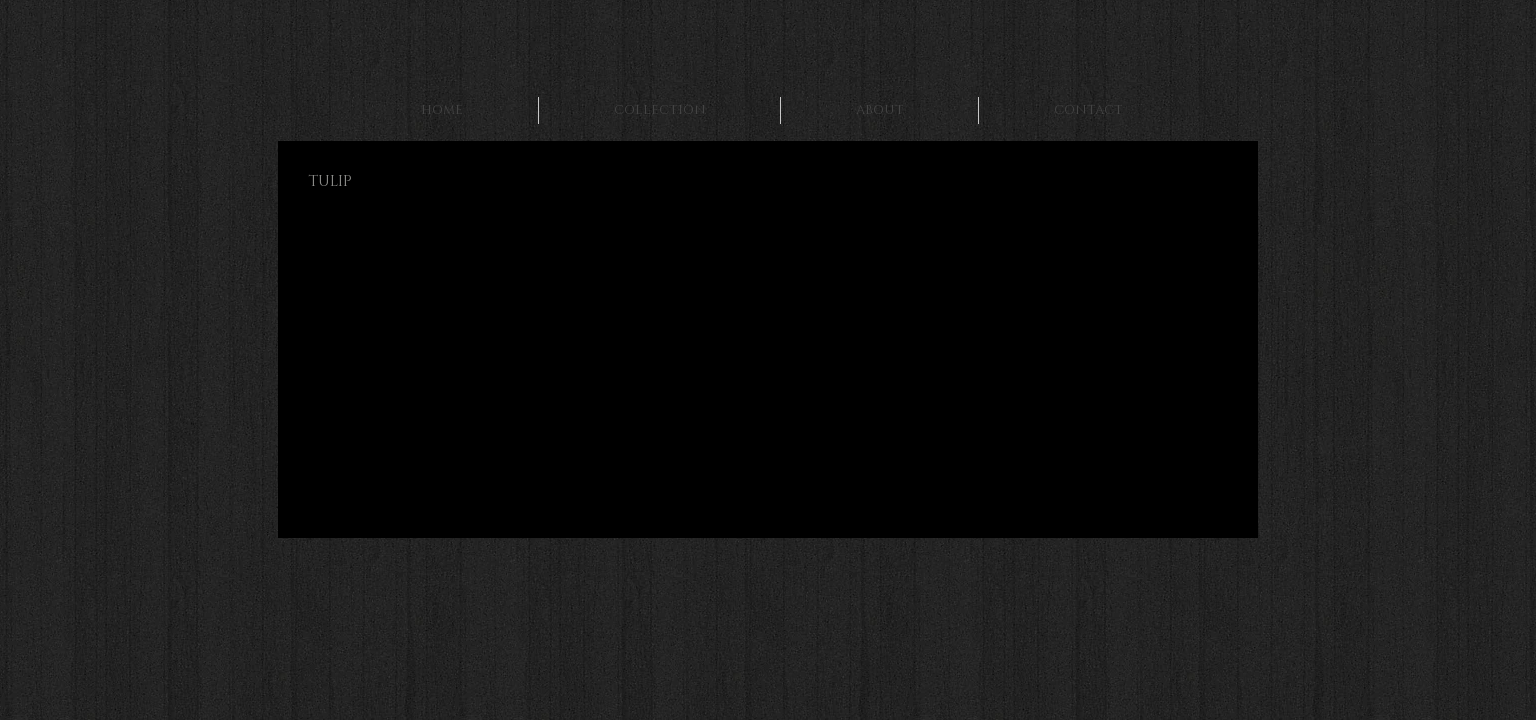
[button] (469, 395)
